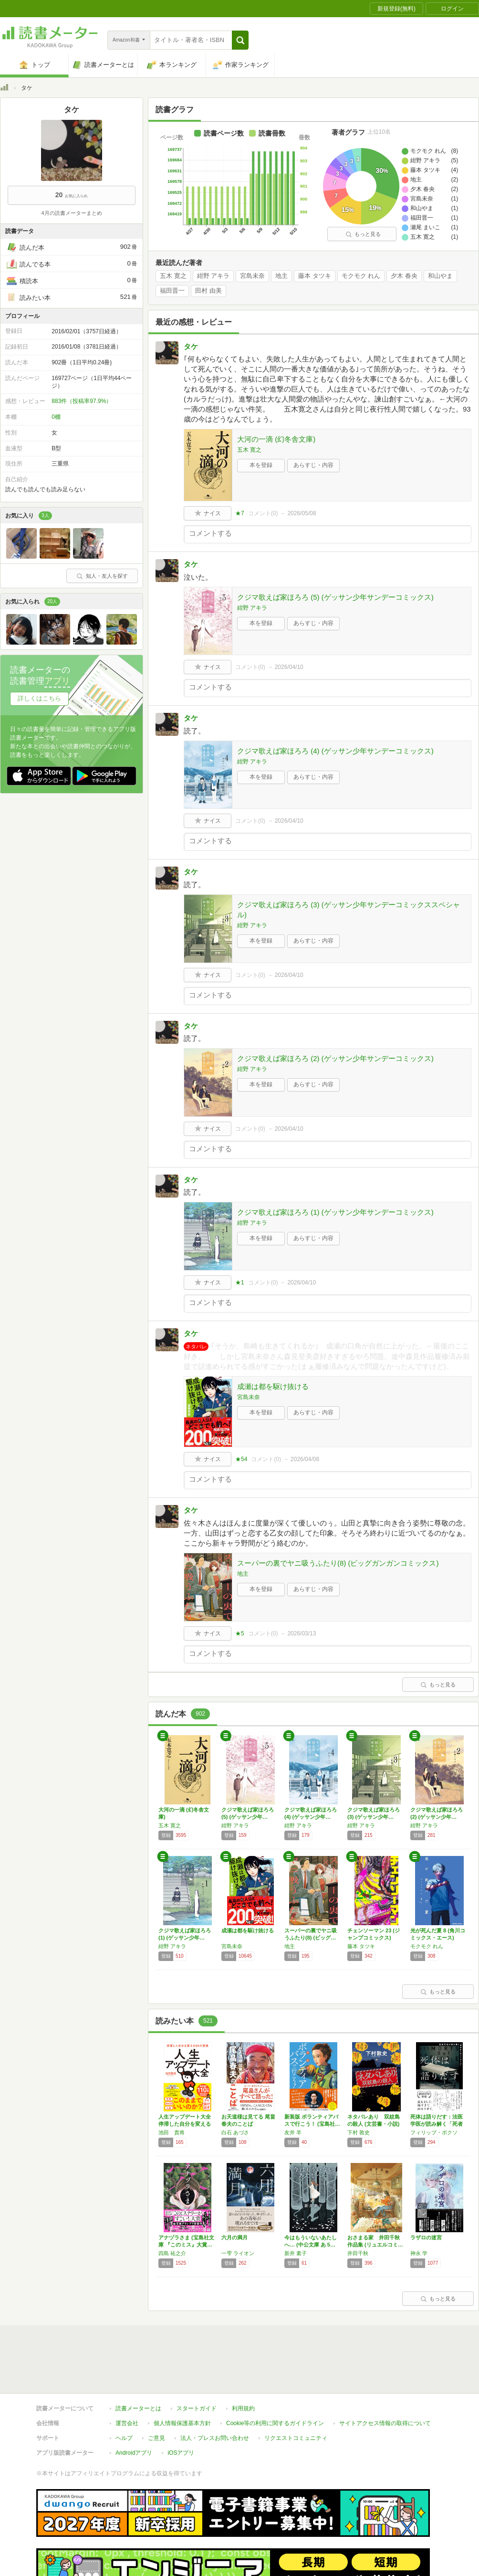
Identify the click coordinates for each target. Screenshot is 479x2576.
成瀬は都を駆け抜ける (273, 1386)
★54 (241, 1459)
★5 (239, 1633)
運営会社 (126, 2379)
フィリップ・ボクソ (434, 2132)
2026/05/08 (301, 513)
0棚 (56, 416)
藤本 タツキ (314, 276)
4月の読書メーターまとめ (71, 213)
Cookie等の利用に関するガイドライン (275, 2379)
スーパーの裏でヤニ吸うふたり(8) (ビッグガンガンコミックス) (338, 1563)
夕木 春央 (404, 276)
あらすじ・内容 (313, 465)
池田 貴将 (171, 2132)
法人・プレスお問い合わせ (214, 2394)
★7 (239, 513)
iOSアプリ (180, 2409)
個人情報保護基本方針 (182, 2379)
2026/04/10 (289, 667)
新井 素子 (295, 2253)
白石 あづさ (235, 2132)
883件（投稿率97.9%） (82, 401)
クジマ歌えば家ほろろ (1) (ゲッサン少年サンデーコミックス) (335, 1212)
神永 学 (418, 2253)
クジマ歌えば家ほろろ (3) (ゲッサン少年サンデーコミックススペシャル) (348, 910)
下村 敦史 (358, 2132)
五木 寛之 (173, 276)
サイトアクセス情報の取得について (385, 2379)
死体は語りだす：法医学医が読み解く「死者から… (436, 2124)
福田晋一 (172, 290)
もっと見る (363, 234)
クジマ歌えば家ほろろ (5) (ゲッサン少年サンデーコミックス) (335, 597)
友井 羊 (293, 2132)
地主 (281, 276)
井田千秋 (357, 2253)
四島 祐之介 (172, 2253)
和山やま (440, 276)
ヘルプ (124, 2394)
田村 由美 (208, 290)
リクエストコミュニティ (295, 2394)
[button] (240, 40)
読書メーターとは (138, 2364)
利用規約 (243, 2364)
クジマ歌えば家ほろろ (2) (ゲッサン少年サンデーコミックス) (335, 1058)
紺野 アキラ (213, 276)
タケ (191, 346)
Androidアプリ (133, 2409)
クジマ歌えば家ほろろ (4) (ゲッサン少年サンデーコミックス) (335, 751)
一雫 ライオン (237, 2253)
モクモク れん (361, 276)
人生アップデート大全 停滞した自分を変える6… (184, 2124)
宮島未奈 (252, 276)
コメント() (263, 513)
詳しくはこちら (39, 698)
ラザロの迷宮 (426, 2237)
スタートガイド (197, 2364)
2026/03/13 (301, 1633)
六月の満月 (234, 2237)
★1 (239, 1282)
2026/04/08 (305, 1459)
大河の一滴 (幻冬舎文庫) (276, 439)
